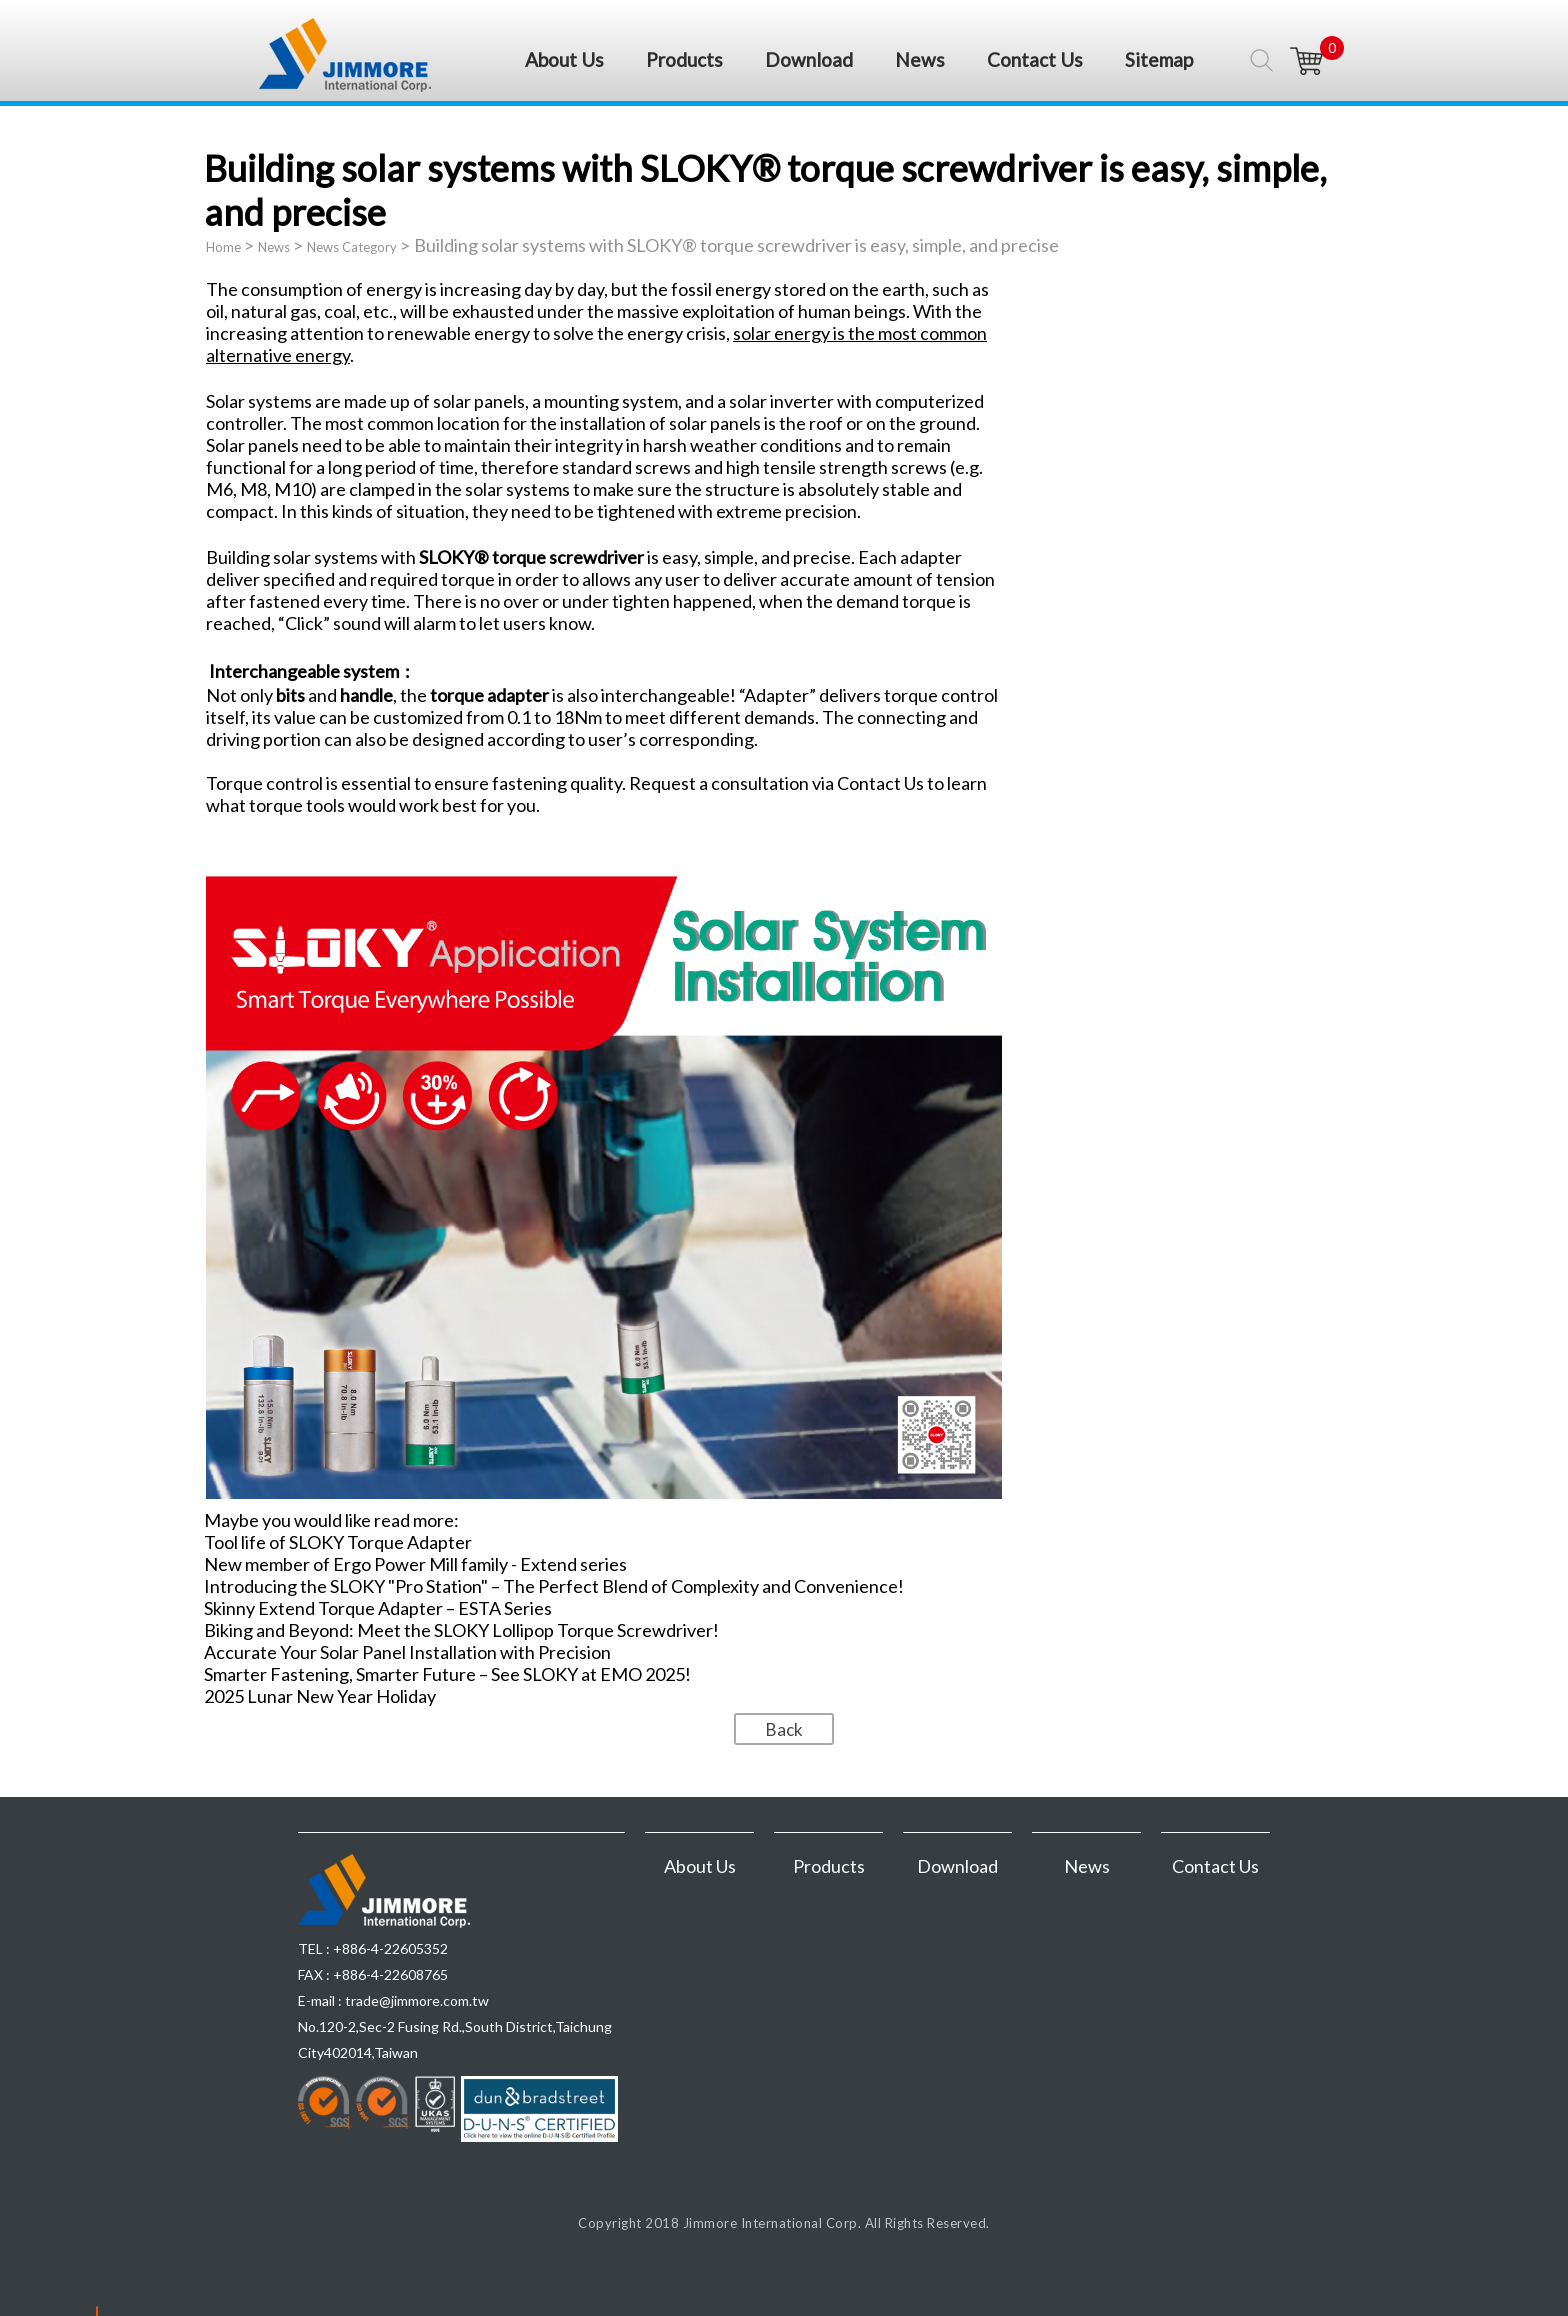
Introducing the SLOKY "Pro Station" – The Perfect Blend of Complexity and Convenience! (554, 1586)
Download (809, 59)
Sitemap (1159, 59)
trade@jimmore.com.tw (417, 2000)
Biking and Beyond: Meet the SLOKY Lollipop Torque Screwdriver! (461, 1630)
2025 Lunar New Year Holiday (320, 1696)
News (920, 59)
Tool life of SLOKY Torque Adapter (338, 1542)
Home (223, 247)
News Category (352, 247)
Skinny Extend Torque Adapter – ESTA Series (378, 1608)
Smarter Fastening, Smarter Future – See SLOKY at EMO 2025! (447, 1674)
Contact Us (1035, 59)
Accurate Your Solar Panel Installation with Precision (407, 1652)
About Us (564, 59)
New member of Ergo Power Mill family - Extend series (415, 1564)
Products (684, 59)
